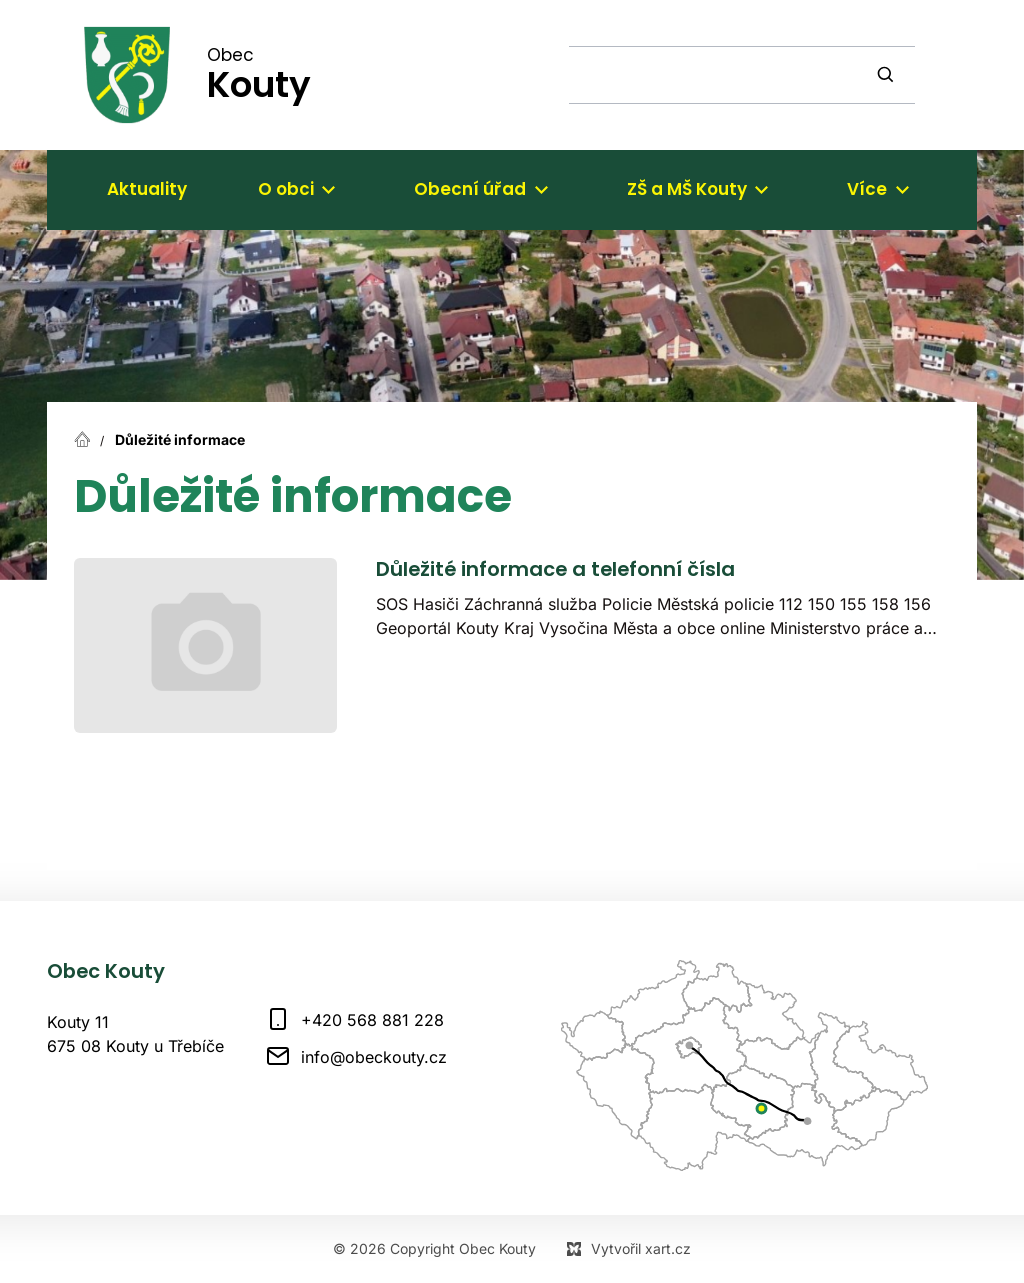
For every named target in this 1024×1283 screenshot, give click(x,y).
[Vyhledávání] (888, 75)
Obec (259, 73)
